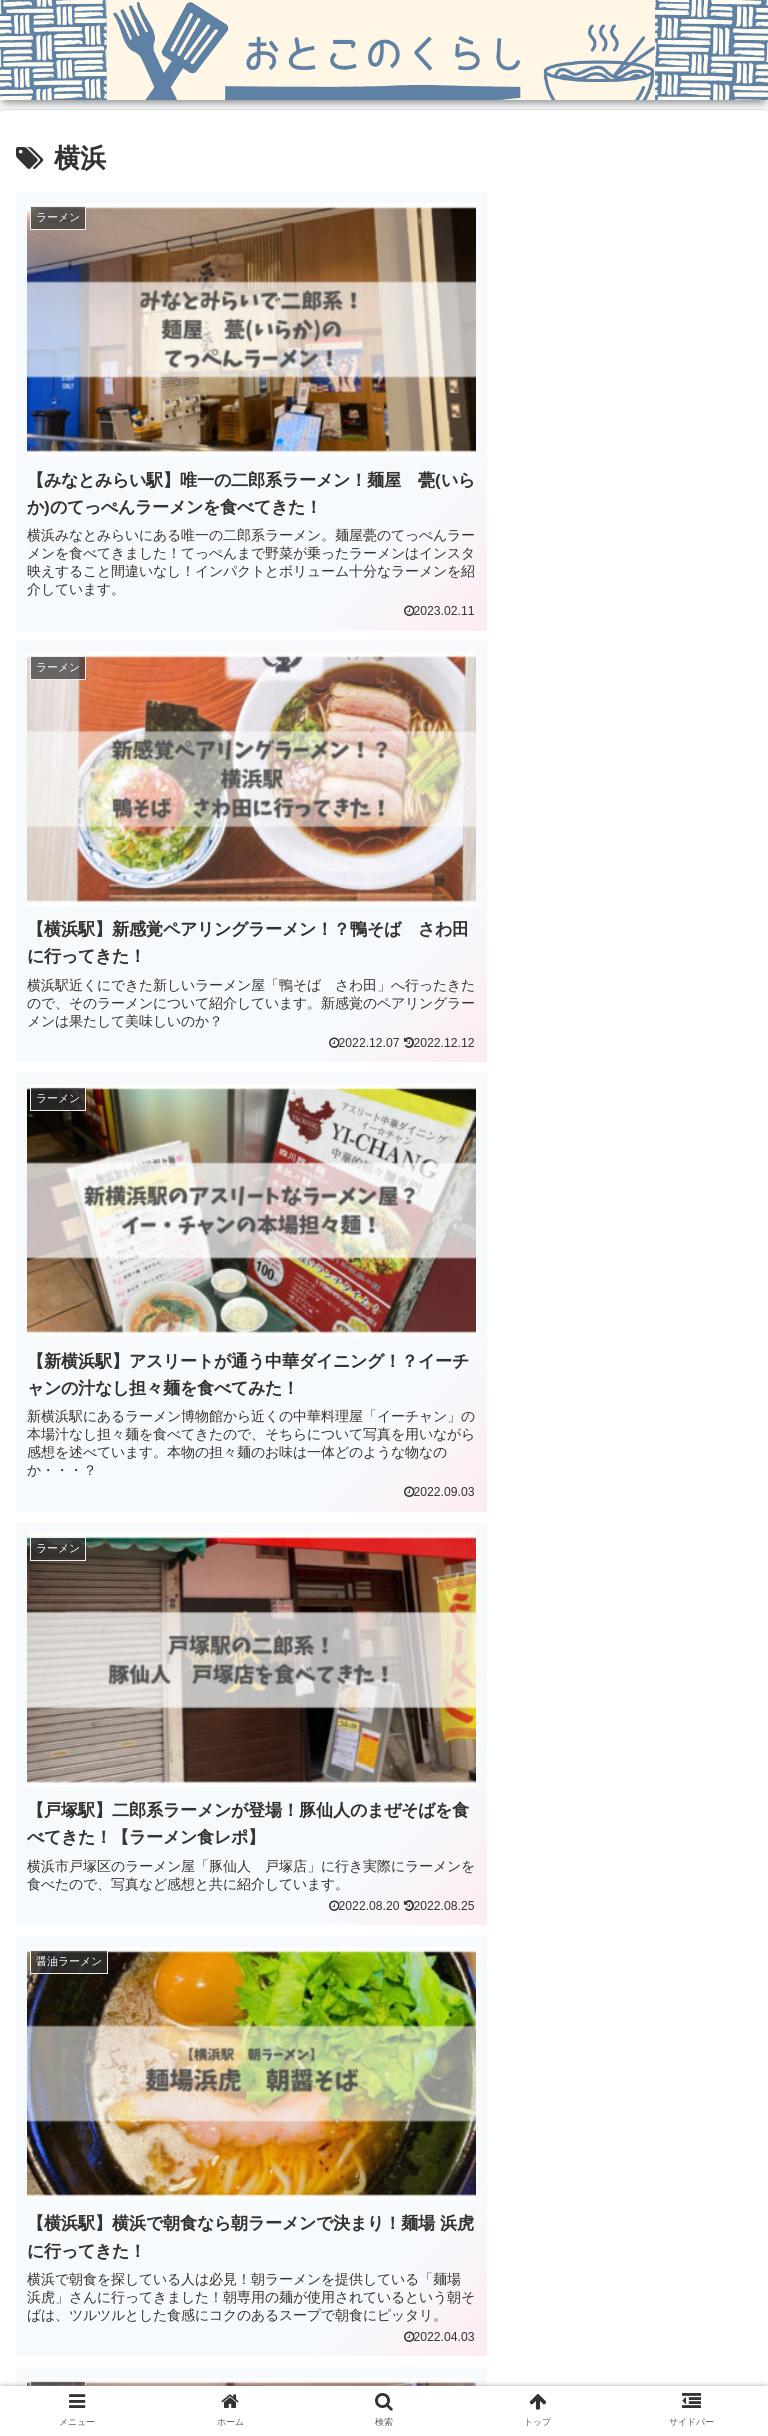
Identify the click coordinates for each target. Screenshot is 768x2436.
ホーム (139, 2372)
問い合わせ (384, 2372)
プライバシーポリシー (629, 2372)
